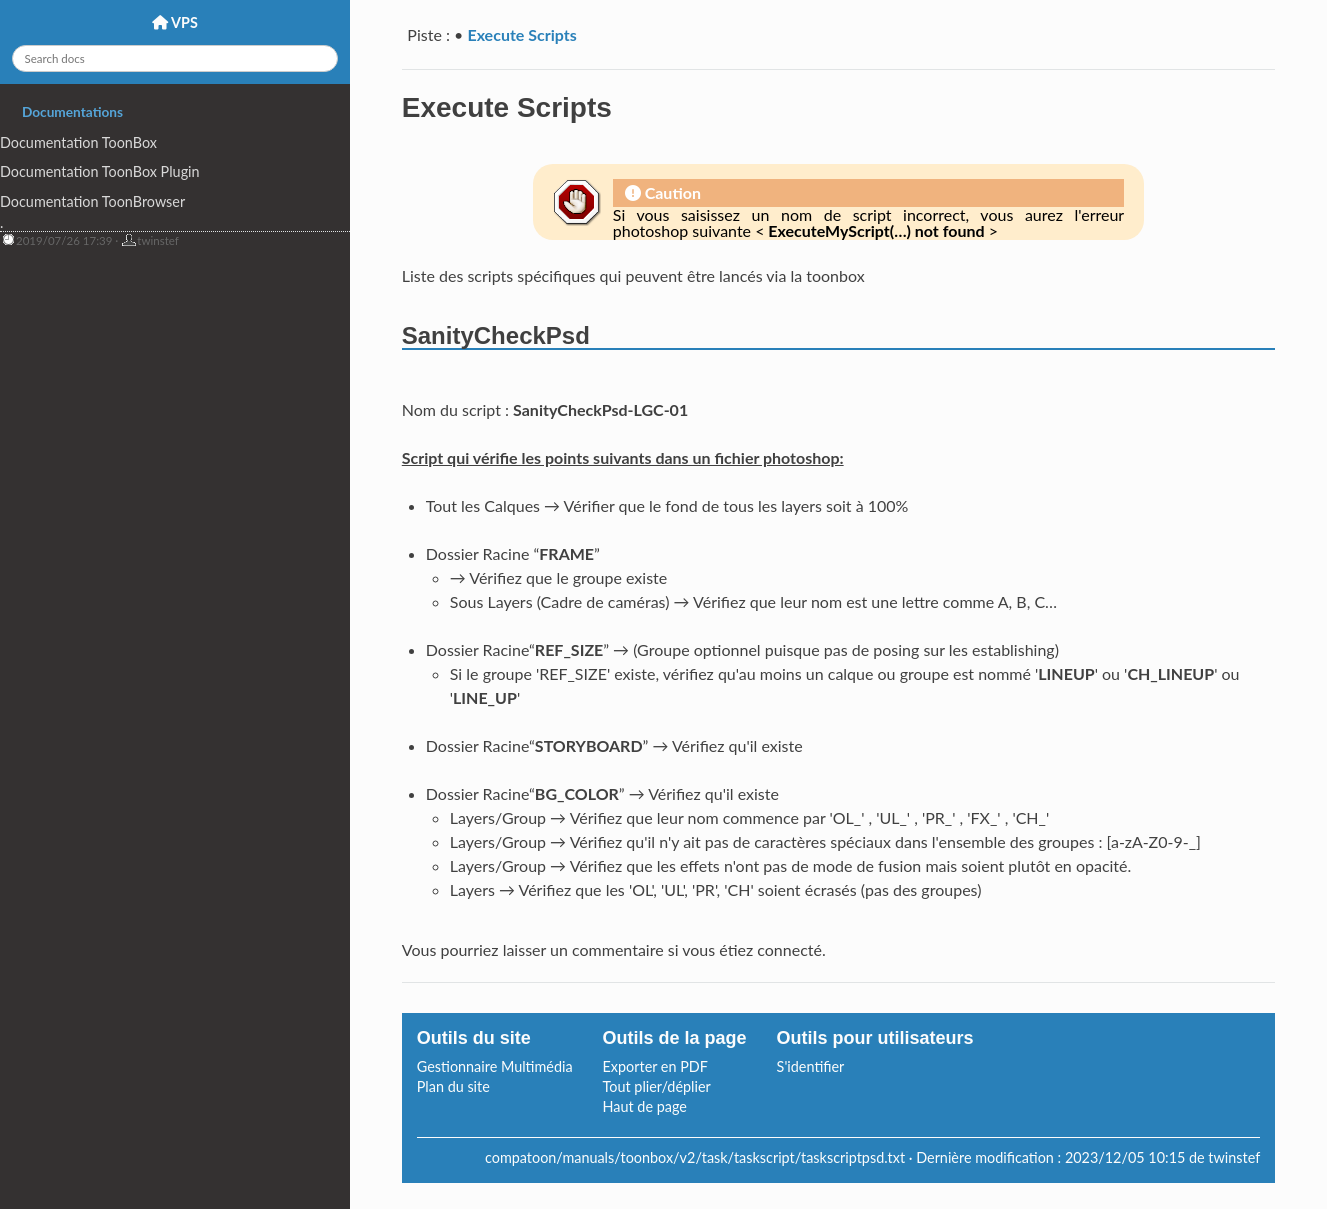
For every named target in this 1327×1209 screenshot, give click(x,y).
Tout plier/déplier (657, 1086)
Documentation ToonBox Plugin (100, 171)
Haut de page (645, 1106)
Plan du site (453, 1086)
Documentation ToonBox (78, 142)
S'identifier (811, 1066)
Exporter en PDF (655, 1066)
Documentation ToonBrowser (92, 201)
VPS (175, 22)
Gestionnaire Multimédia (495, 1066)
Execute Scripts (521, 34)
